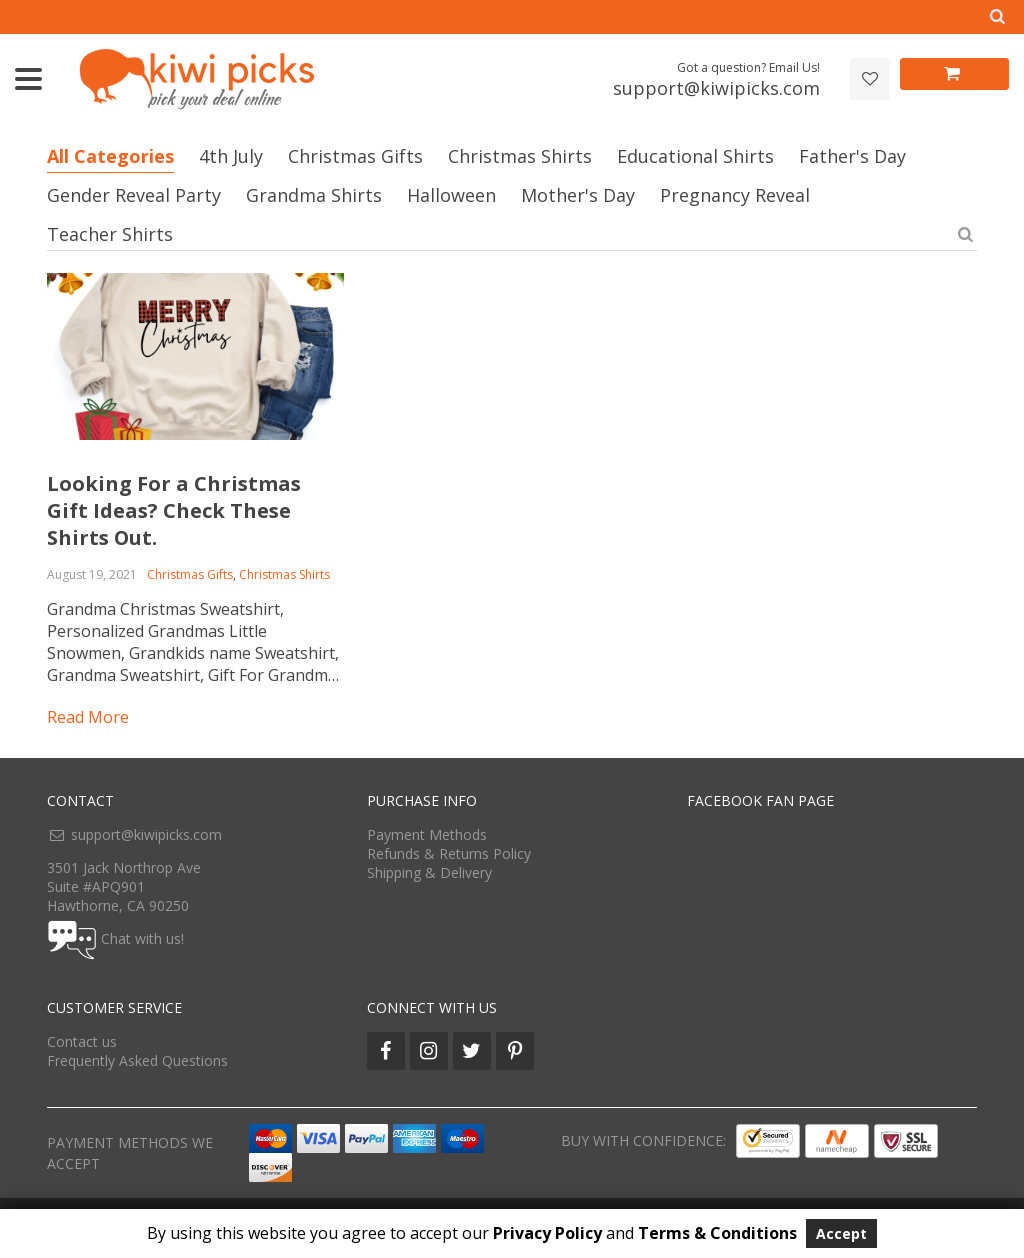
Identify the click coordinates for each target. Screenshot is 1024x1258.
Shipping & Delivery (429, 872)
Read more (88, 717)
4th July (231, 156)
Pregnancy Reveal (735, 195)
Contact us (82, 1041)
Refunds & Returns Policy (449, 853)
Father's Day (852, 156)
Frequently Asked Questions (137, 1060)
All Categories (110, 156)
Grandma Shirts (314, 195)
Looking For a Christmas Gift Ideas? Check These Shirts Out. (174, 510)
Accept (841, 1233)
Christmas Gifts (355, 156)
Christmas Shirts (520, 156)
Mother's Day (578, 195)
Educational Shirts (695, 156)
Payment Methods (427, 834)
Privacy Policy (547, 1233)
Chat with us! (142, 938)
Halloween (451, 195)
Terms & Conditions (717, 1233)
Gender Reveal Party (134, 195)
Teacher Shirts (110, 234)
